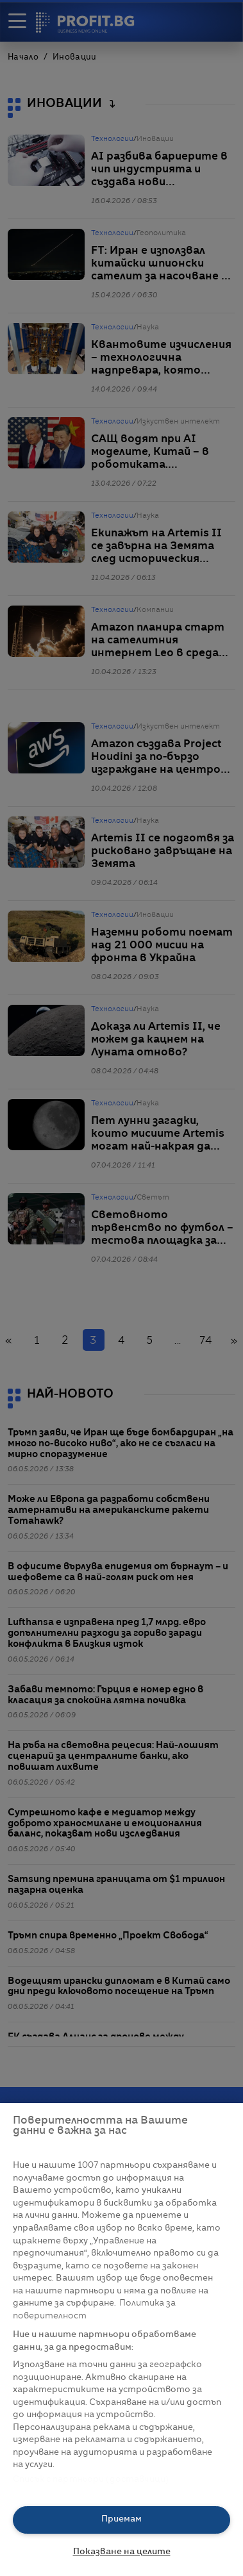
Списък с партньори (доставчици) (91, 2479)
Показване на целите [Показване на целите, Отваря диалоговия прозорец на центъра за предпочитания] (122, 2552)
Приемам (121, 2519)
